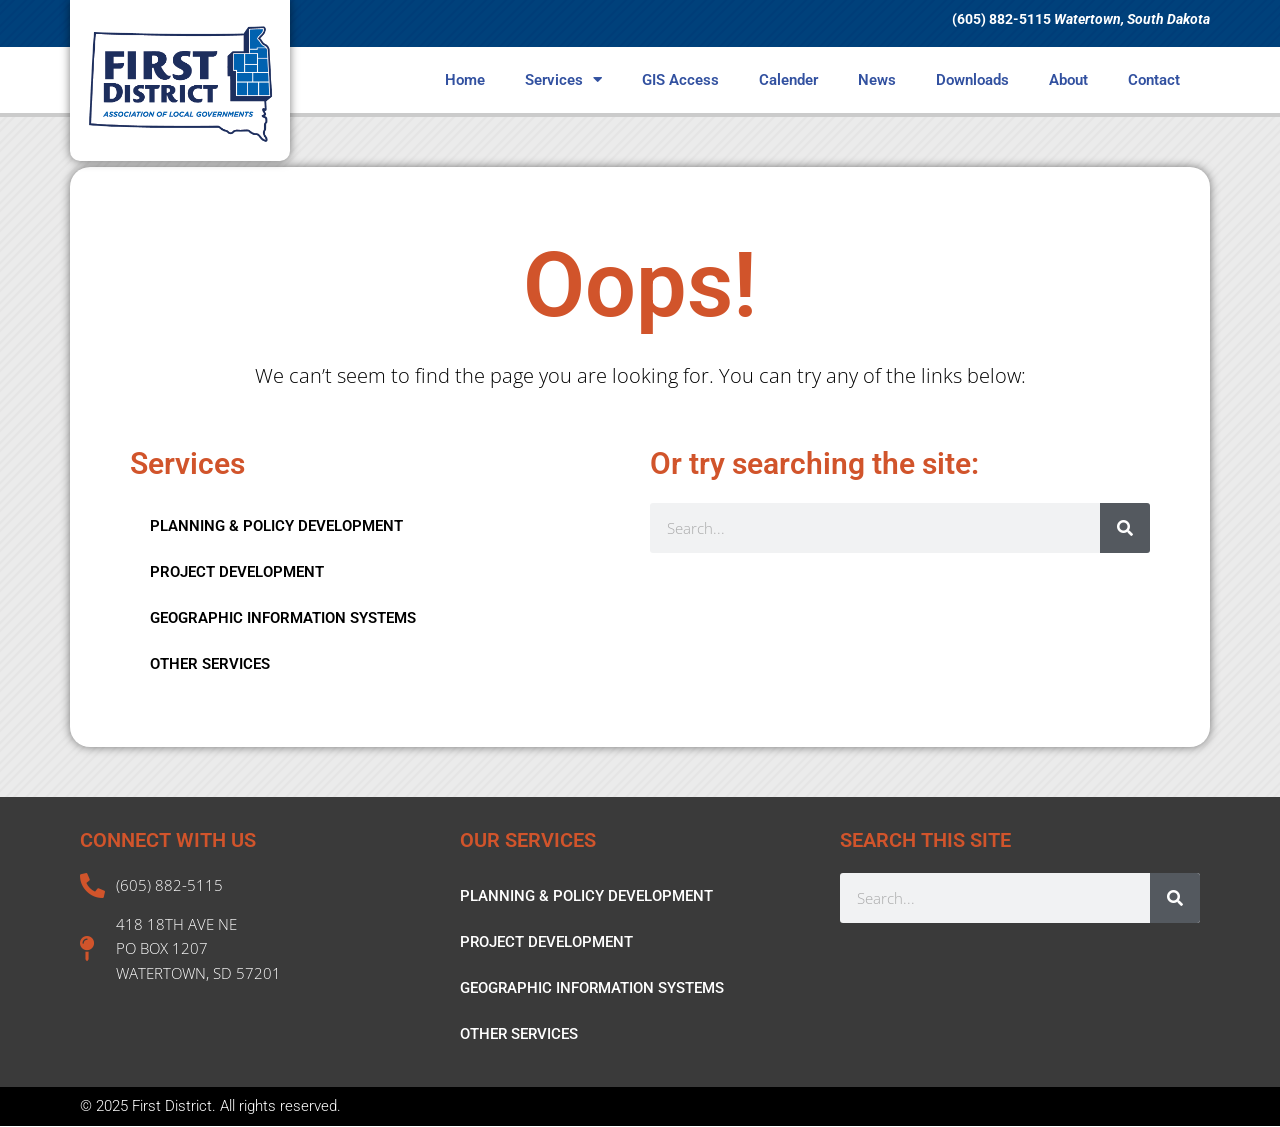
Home (465, 80)
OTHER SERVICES (210, 664)
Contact (1154, 80)
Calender (788, 80)
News (877, 80)
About (1068, 80)
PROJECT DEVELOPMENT (237, 572)
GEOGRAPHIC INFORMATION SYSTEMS (283, 618)
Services (563, 79)
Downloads (972, 80)
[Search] (1125, 528)
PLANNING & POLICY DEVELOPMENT (276, 526)
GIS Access (680, 80)
